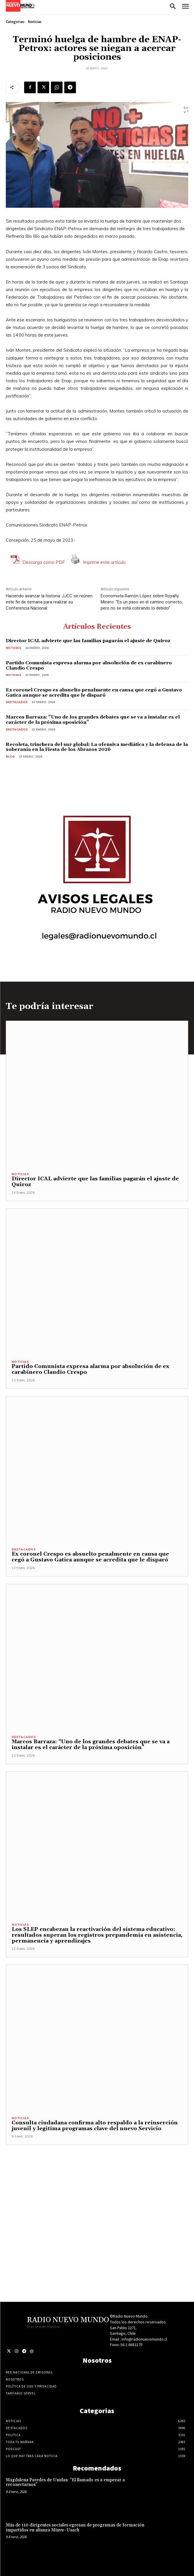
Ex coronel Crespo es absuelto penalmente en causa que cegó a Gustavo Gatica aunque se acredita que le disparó (94, 692)
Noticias (35, 22)
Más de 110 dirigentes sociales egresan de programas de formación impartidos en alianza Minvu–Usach (75, 2527)
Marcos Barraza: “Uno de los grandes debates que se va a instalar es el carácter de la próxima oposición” (93, 719)
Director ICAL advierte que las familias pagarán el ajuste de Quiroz (88, 641)
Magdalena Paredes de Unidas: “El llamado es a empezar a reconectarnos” (65, 2482)
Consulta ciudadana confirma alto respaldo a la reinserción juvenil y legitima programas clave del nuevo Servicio (95, 2125)
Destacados (17, 702)
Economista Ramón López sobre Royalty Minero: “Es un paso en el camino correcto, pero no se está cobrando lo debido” (142, 602)
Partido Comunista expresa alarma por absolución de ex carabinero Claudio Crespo (89, 665)
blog (10, 756)
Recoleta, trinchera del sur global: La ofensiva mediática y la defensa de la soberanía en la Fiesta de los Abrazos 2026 (97, 747)
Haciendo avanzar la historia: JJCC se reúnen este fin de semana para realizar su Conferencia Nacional (49, 602)
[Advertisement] (97, 2200)
